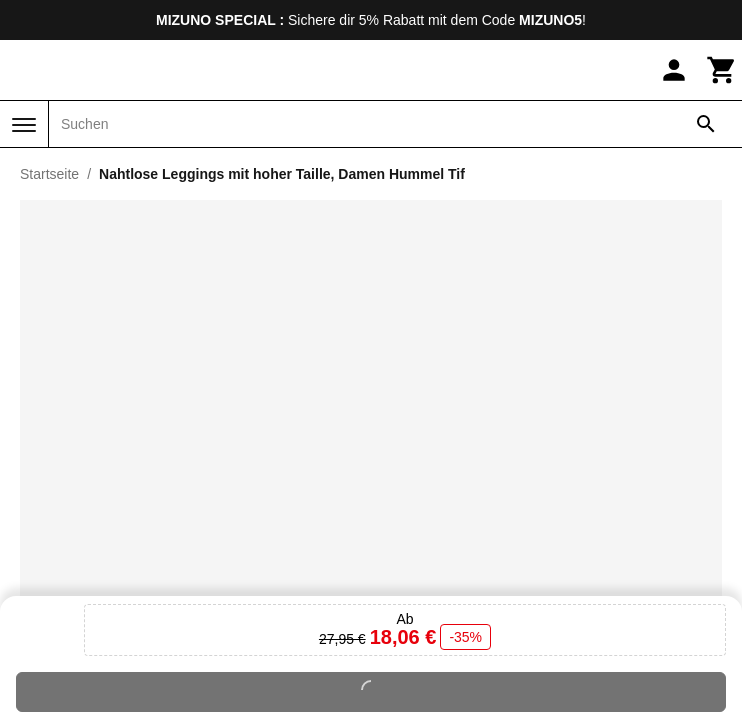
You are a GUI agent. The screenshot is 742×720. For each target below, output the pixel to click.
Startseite (49, 174)
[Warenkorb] (722, 70)
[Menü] (24, 125)
